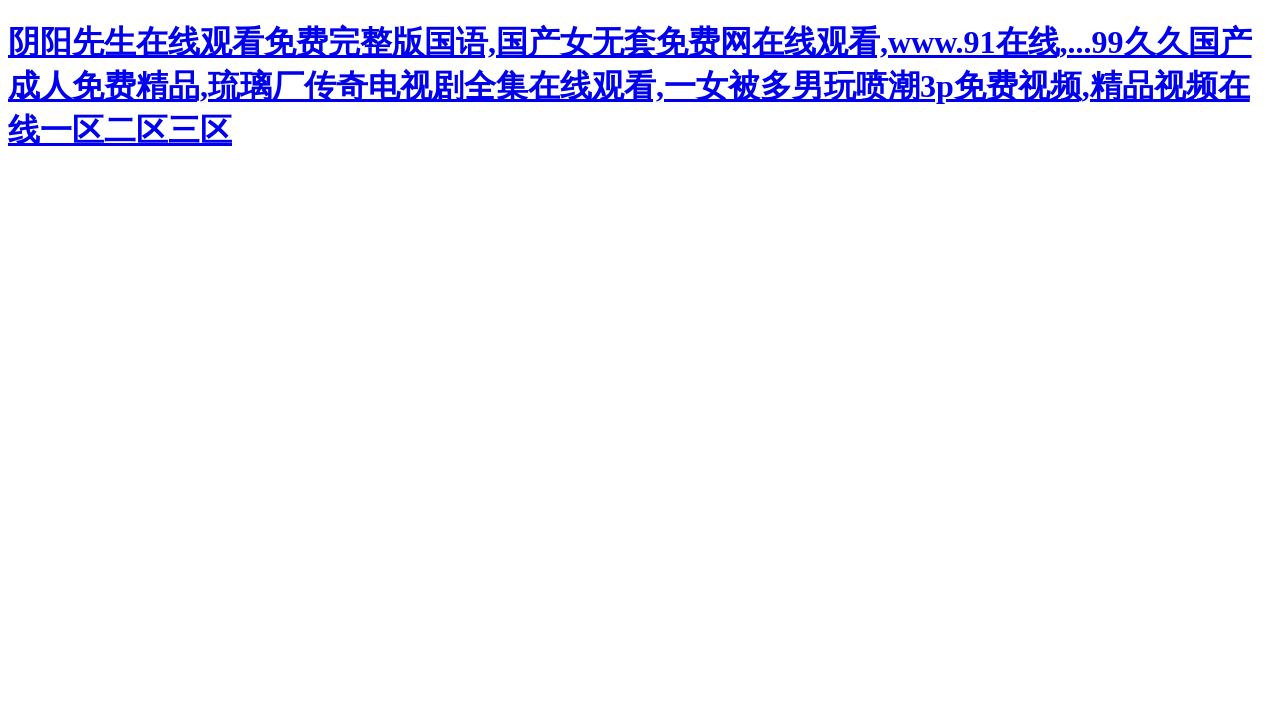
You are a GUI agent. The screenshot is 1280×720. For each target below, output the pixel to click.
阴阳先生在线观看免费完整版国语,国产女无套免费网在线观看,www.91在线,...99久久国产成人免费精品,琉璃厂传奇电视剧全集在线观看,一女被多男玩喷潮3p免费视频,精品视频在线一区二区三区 (630, 86)
